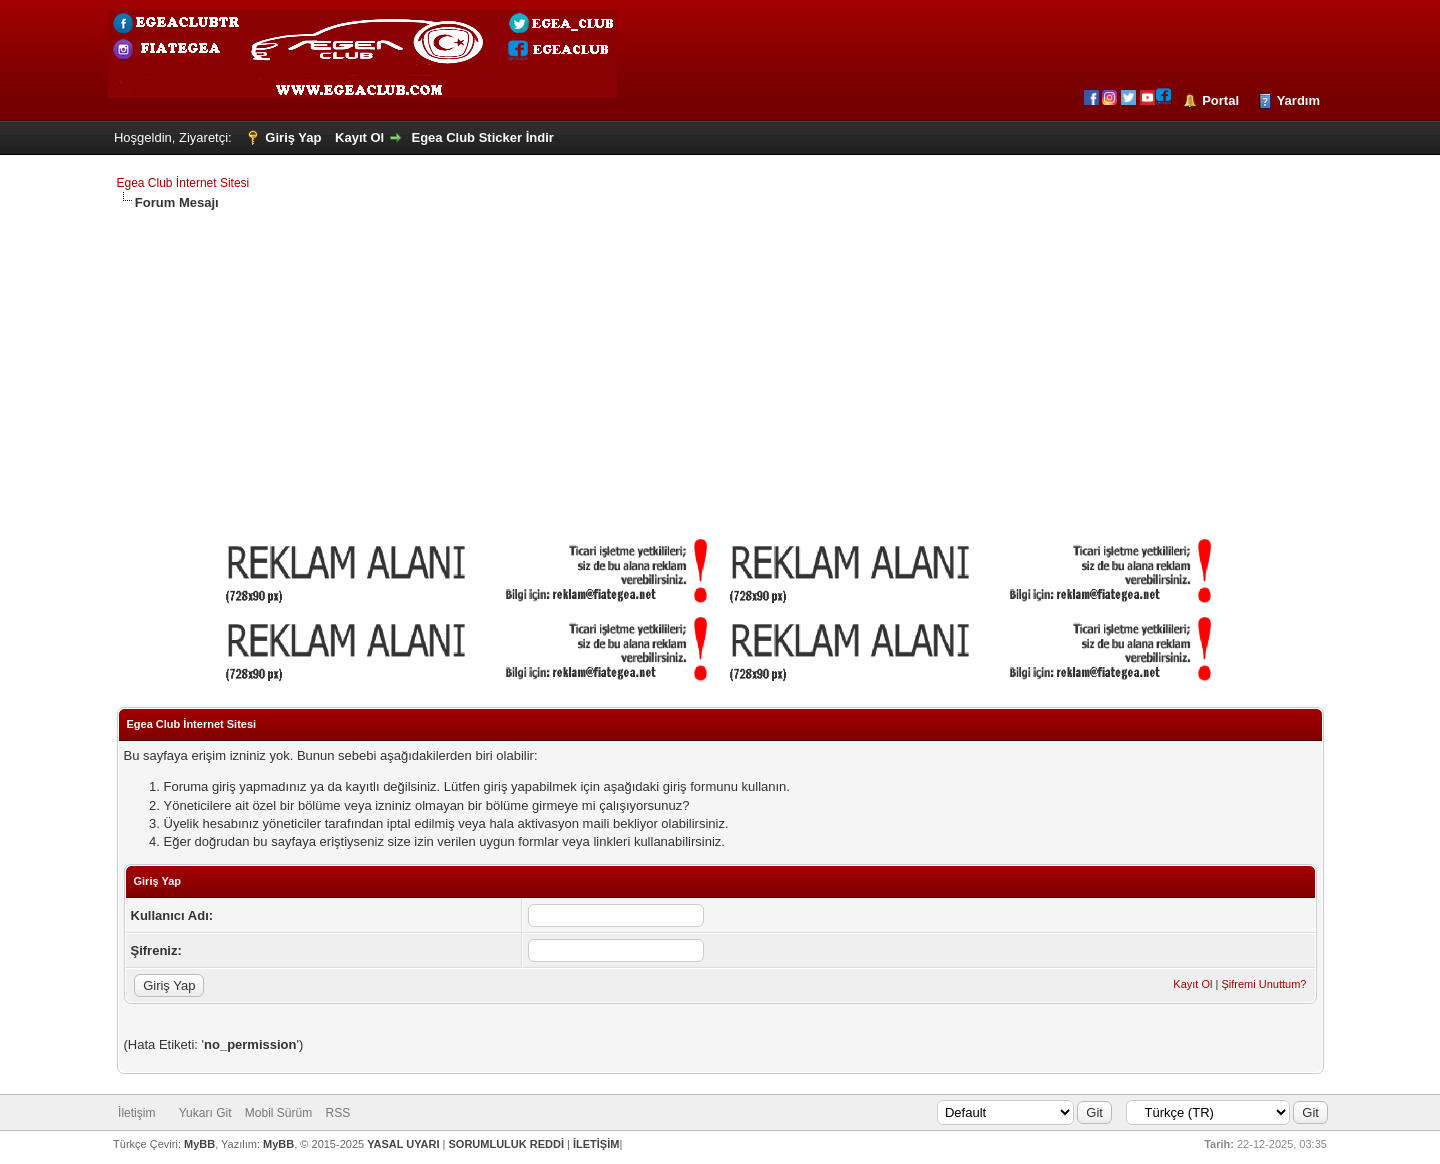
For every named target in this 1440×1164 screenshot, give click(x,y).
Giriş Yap (293, 137)
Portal (1220, 100)
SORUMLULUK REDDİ (507, 1144)
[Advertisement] (720, 362)
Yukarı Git (205, 1113)
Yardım (1298, 100)
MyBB (199, 1144)
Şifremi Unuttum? (1263, 984)
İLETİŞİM (596, 1144)
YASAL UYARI (403, 1144)
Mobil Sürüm (278, 1113)
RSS (338, 1113)
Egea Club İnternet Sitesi (183, 183)
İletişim (136, 1113)
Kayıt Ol (359, 137)
